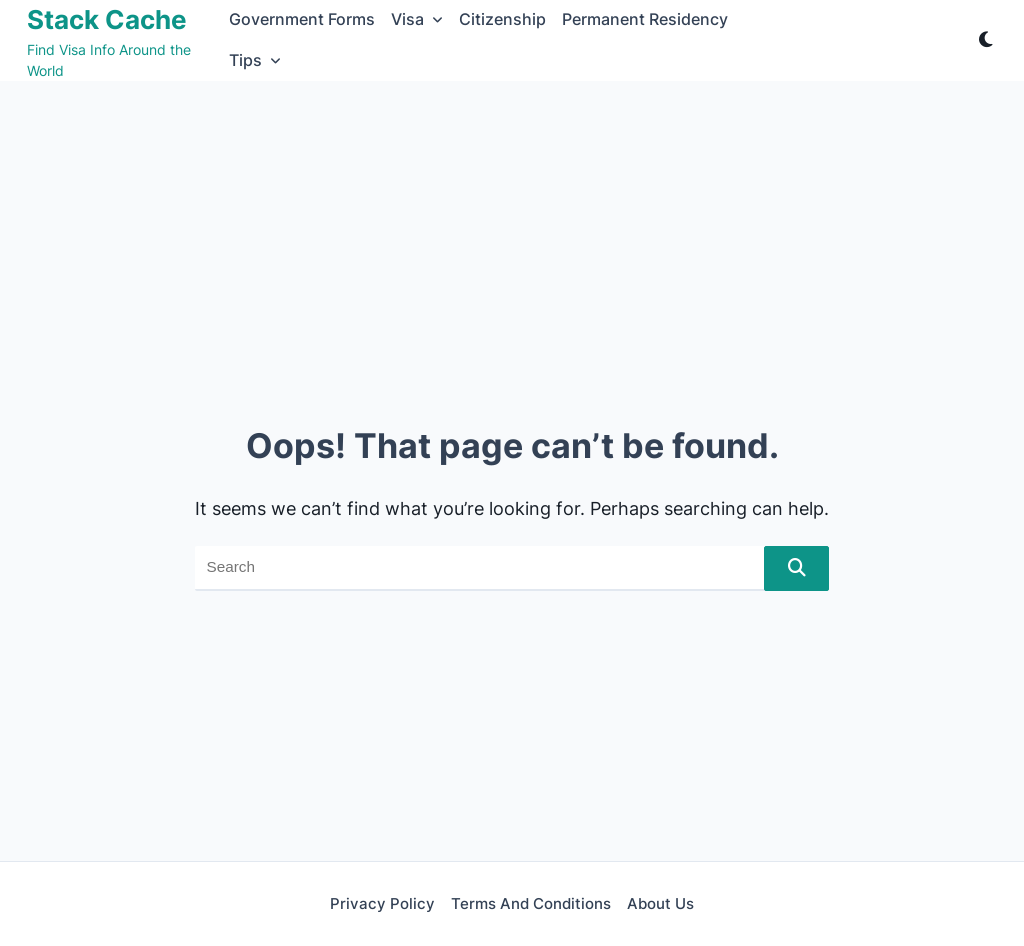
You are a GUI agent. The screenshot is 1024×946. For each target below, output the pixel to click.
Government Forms (302, 19)
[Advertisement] (512, 231)
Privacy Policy (382, 903)
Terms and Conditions (531, 903)
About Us (660, 903)
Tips (255, 60)
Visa (417, 19)
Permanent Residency (645, 19)
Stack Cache (107, 19)
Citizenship (502, 19)
